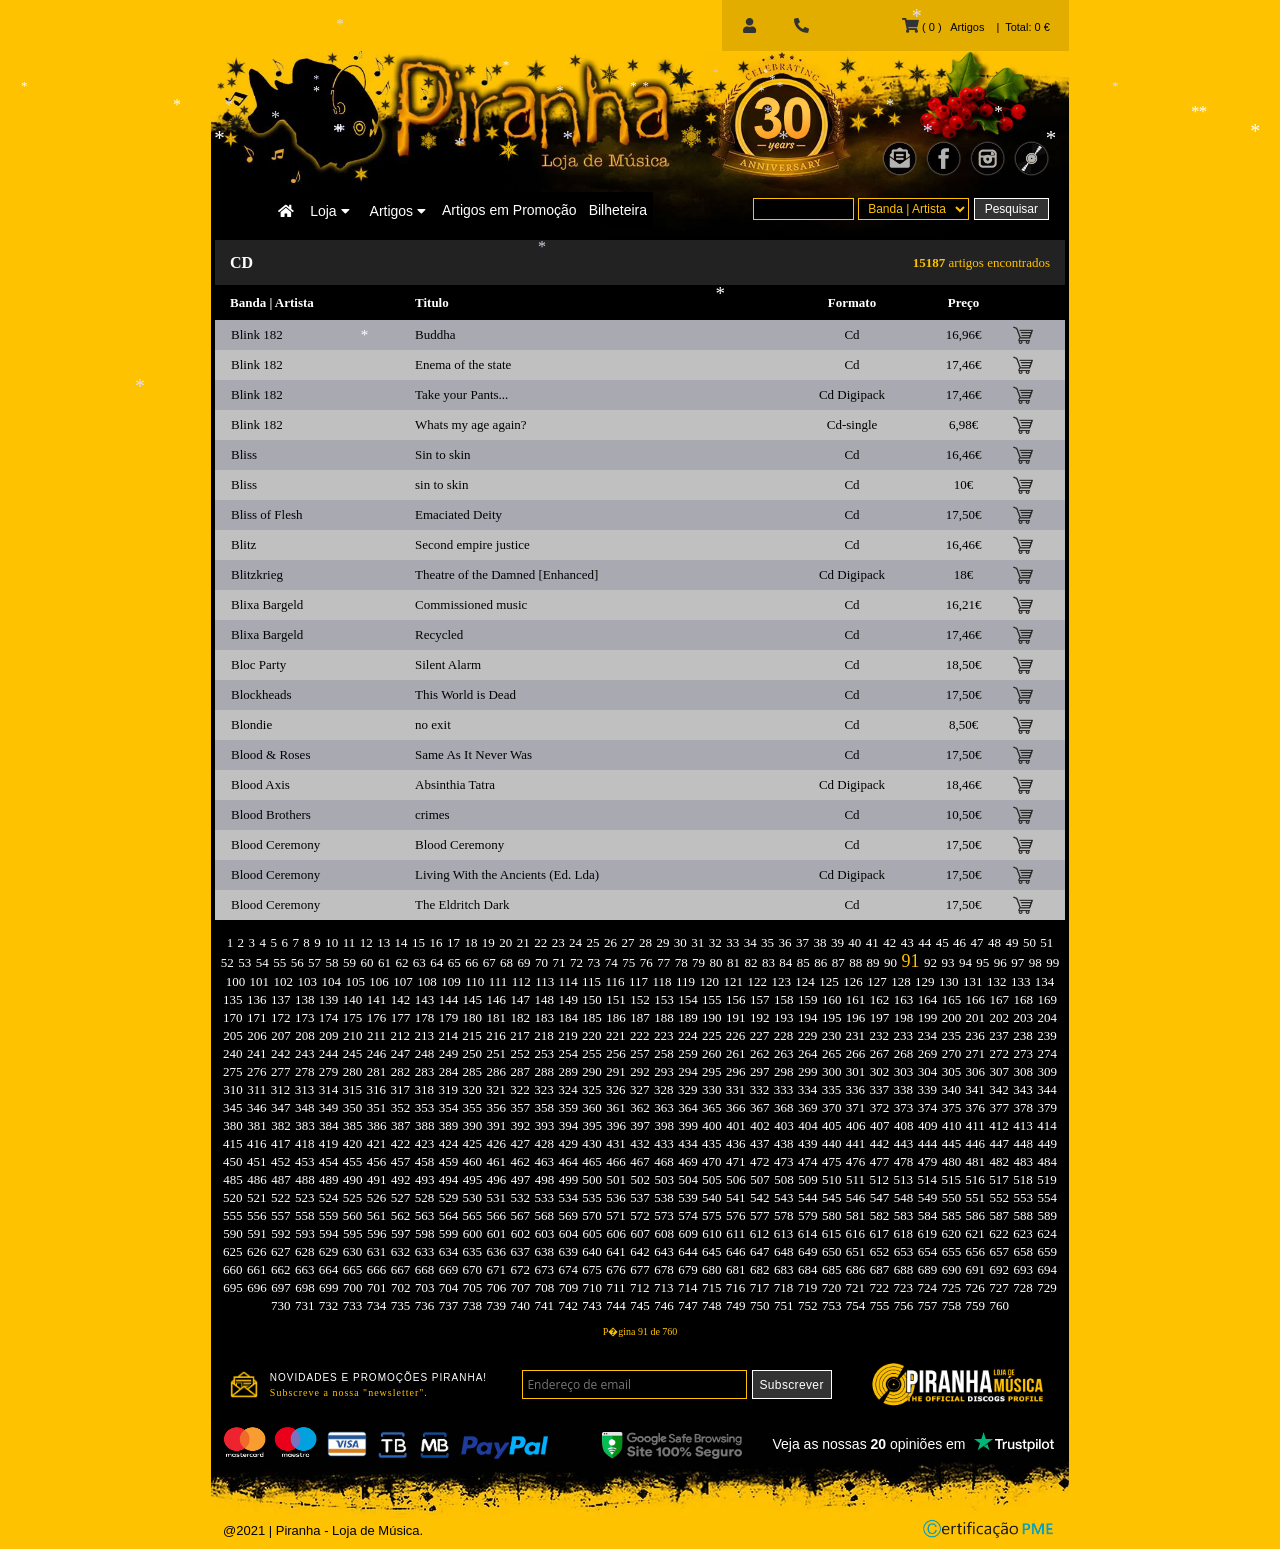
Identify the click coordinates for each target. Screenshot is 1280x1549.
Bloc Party (258, 664)
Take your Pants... (461, 394)
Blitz (243, 544)
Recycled (439, 634)
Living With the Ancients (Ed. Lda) (507, 874)
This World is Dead (465, 694)
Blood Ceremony (275, 844)
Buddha (435, 334)
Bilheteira (618, 210)
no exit (433, 724)
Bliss (244, 454)
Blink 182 (257, 334)
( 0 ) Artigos (943, 27)
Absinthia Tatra (455, 784)
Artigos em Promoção (509, 210)
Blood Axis (260, 784)
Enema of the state (463, 364)
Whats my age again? (471, 424)
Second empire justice (472, 544)
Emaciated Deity (458, 514)
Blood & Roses (270, 754)
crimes (432, 814)
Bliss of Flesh (267, 514)
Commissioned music (471, 604)
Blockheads (261, 694)
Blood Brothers (271, 814)
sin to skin (441, 484)
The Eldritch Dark (462, 904)
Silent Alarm (448, 664)
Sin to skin (443, 454)
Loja (329, 211)
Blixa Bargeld (267, 604)
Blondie (251, 724)
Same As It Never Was (473, 754)
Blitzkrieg (257, 574)
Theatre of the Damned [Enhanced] (506, 574)
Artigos (398, 211)
